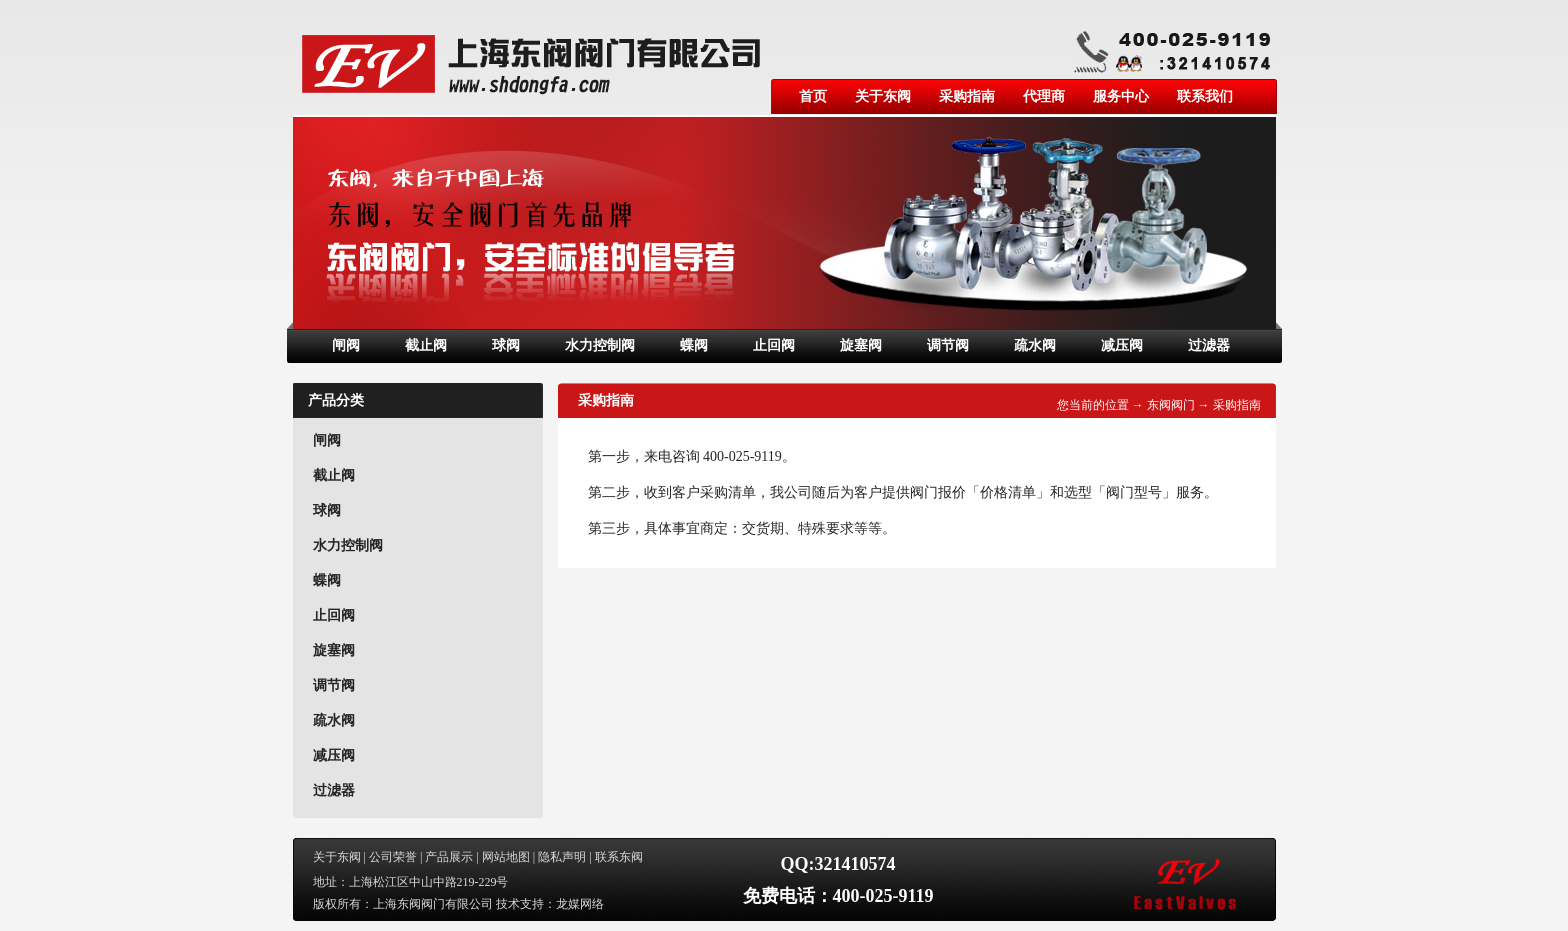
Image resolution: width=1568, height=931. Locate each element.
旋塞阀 (861, 345)
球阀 (506, 345)
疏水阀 (1035, 345)
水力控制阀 (600, 345)
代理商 (1044, 96)
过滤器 (1209, 345)
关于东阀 (883, 96)
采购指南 (967, 96)
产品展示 (449, 857)
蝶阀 (694, 345)
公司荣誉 (393, 857)
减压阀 (1122, 345)
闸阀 (346, 345)
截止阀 (426, 345)
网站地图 (506, 857)
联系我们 (1205, 96)
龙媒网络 (580, 904)
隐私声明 (562, 857)
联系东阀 (619, 857)
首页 (813, 96)
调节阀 (948, 345)
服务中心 (1121, 96)
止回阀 (774, 345)
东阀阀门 (1171, 405)
